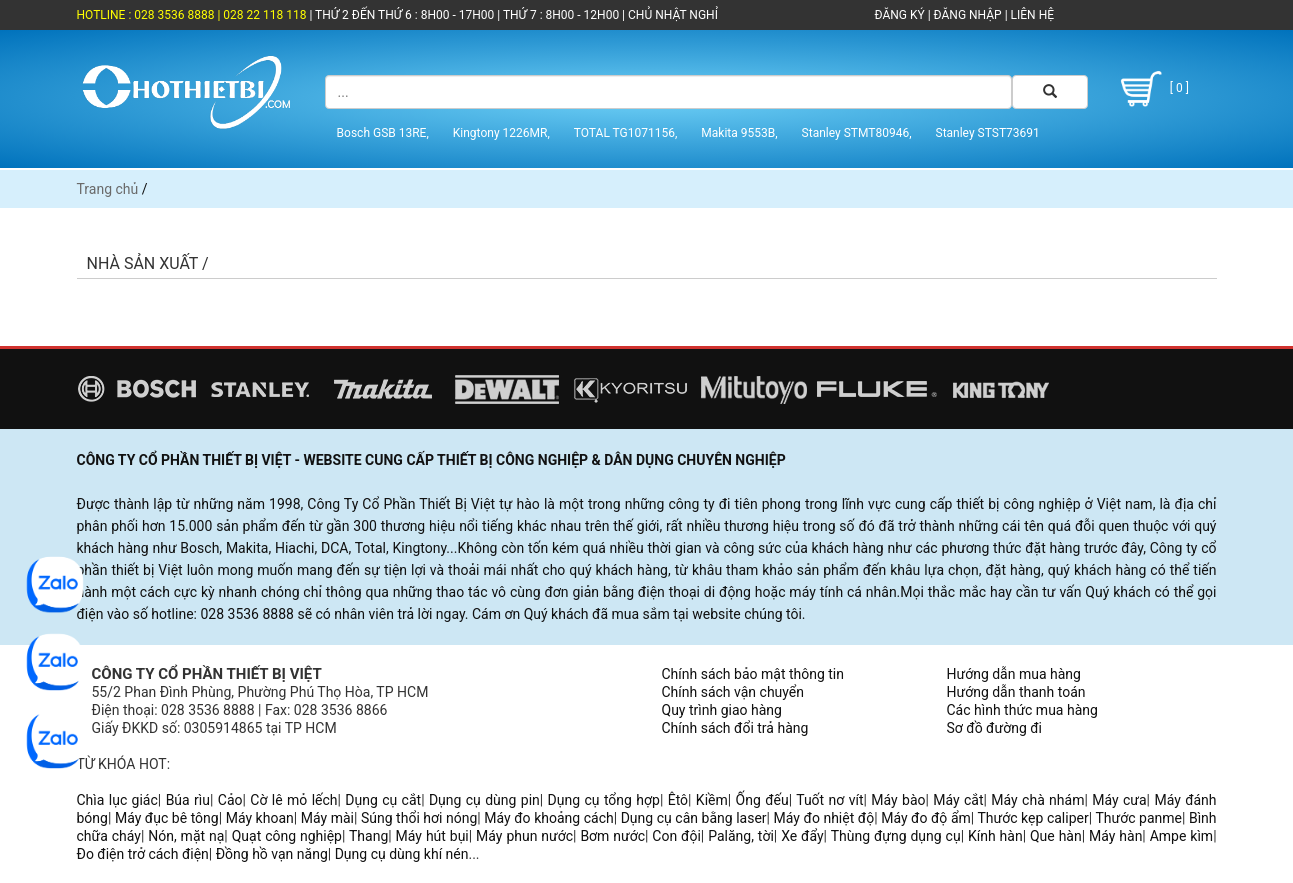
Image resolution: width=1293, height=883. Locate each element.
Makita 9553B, (739, 133)
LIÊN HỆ (1031, 15)
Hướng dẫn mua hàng (1014, 674)
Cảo (230, 800)
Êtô (678, 800)
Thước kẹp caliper (1033, 818)
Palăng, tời (741, 836)
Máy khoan (260, 818)
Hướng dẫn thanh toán (1016, 692)
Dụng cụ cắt (383, 800)
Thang (368, 836)
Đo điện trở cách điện (143, 854)
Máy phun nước (524, 836)
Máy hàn (1115, 836)
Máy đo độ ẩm (926, 818)
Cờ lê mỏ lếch (293, 800)
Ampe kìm (1181, 836)
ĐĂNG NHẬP (968, 15)
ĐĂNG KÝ (900, 15)
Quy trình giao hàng (722, 710)
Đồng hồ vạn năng (272, 854)
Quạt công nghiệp (287, 836)
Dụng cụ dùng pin (484, 800)
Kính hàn (995, 836)
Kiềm (712, 800)
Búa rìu (188, 800)
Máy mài (327, 818)
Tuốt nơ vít (829, 800)
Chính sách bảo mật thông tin (753, 674)
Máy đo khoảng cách (548, 818)
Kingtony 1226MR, (501, 133)
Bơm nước (612, 836)
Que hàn (1056, 836)
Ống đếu (762, 800)
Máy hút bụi (432, 836)
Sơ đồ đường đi (994, 728)
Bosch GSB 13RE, (383, 133)
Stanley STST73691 (988, 133)
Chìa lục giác (117, 800)
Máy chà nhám (1037, 800)
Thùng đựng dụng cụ (896, 836)
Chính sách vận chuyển (733, 692)
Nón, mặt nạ (186, 836)
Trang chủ (108, 189)
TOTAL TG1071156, (626, 133)
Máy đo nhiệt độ (824, 818)
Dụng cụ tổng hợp (604, 800)
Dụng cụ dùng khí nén (402, 854)
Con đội (676, 836)
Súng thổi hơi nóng (419, 818)
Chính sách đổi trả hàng (735, 728)
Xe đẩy (802, 836)
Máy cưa (1119, 800)
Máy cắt (958, 800)
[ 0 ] (1152, 89)
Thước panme (1138, 818)
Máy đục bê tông (167, 818)
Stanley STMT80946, (857, 133)
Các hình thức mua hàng (1022, 710)
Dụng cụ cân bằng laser (694, 818)
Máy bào (898, 800)
